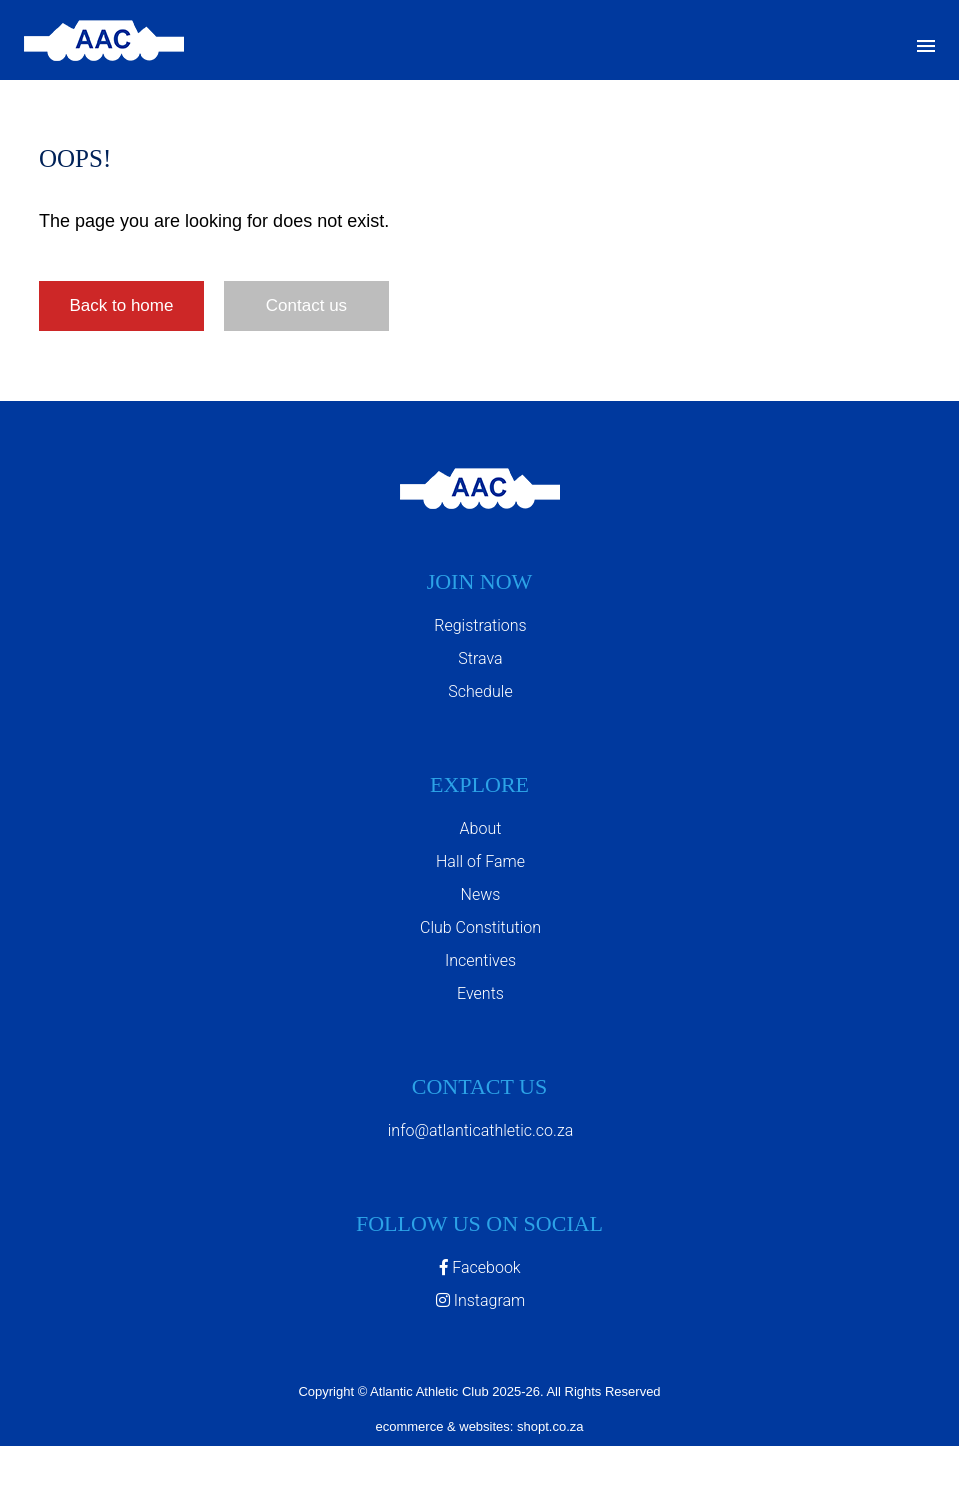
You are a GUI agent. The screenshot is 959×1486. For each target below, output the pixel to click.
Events (480, 993)
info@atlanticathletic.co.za (480, 1130)
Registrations (480, 625)
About (481, 828)
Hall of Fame (480, 861)
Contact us (306, 305)
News (481, 894)
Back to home (121, 305)
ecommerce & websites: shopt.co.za (479, 1426)
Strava (480, 658)
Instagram (480, 1300)
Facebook (480, 1267)
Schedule (480, 691)
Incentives (480, 960)
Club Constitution (480, 927)
